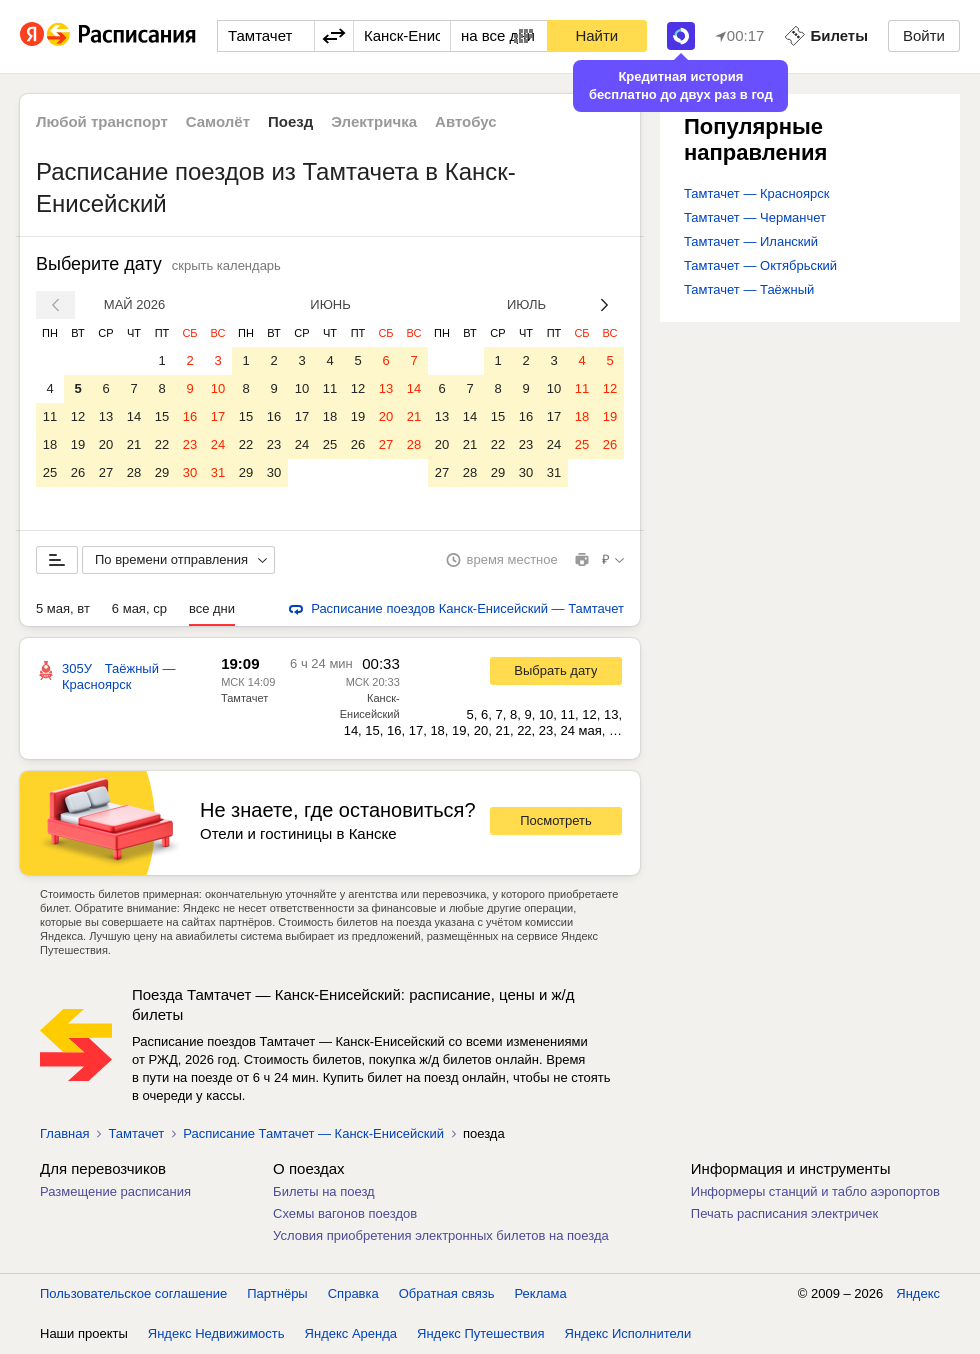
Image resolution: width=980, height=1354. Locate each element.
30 (190, 472)
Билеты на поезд (324, 1191)
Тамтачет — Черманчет (755, 217)
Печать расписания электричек (784, 1213)
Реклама (541, 1293)
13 (106, 416)
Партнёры (277, 1293)
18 (50, 444)
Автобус (466, 121)
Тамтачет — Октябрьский (760, 265)
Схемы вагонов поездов (345, 1213)
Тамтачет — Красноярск (756, 193)
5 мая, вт (63, 608)
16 (190, 416)
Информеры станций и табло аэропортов (815, 1191)
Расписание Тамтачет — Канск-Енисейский (313, 1133)
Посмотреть (556, 820)
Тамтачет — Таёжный (749, 289)
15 (162, 416)
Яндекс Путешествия (481, 1333)
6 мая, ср (139, 608)
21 (134, 444)
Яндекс (918, 1293)
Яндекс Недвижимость (216, 1333)
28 (134, 472)
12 (78, 416)
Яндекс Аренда (351, 1333)
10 (218, 388)
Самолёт (218, 121)
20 (106, 444)
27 (106, 472)
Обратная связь (447, 1293)
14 (134, 416)
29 (162, 472)
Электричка (374, 121)
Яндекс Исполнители (628, 1333)
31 (218, 472)
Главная (64, 1133)
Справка (353, 1293)
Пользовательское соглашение (133, 1293)
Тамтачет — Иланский (751, 241)
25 (50, 472)
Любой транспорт (102, 121)
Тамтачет (244, 698)
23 (190, 444)
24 (218, 444)
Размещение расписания (115, 1191)
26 (78, 472)
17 (218, 416)
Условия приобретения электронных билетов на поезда (441, 1235)
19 (78, 444)
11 (50, 416)
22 (162, 444)
